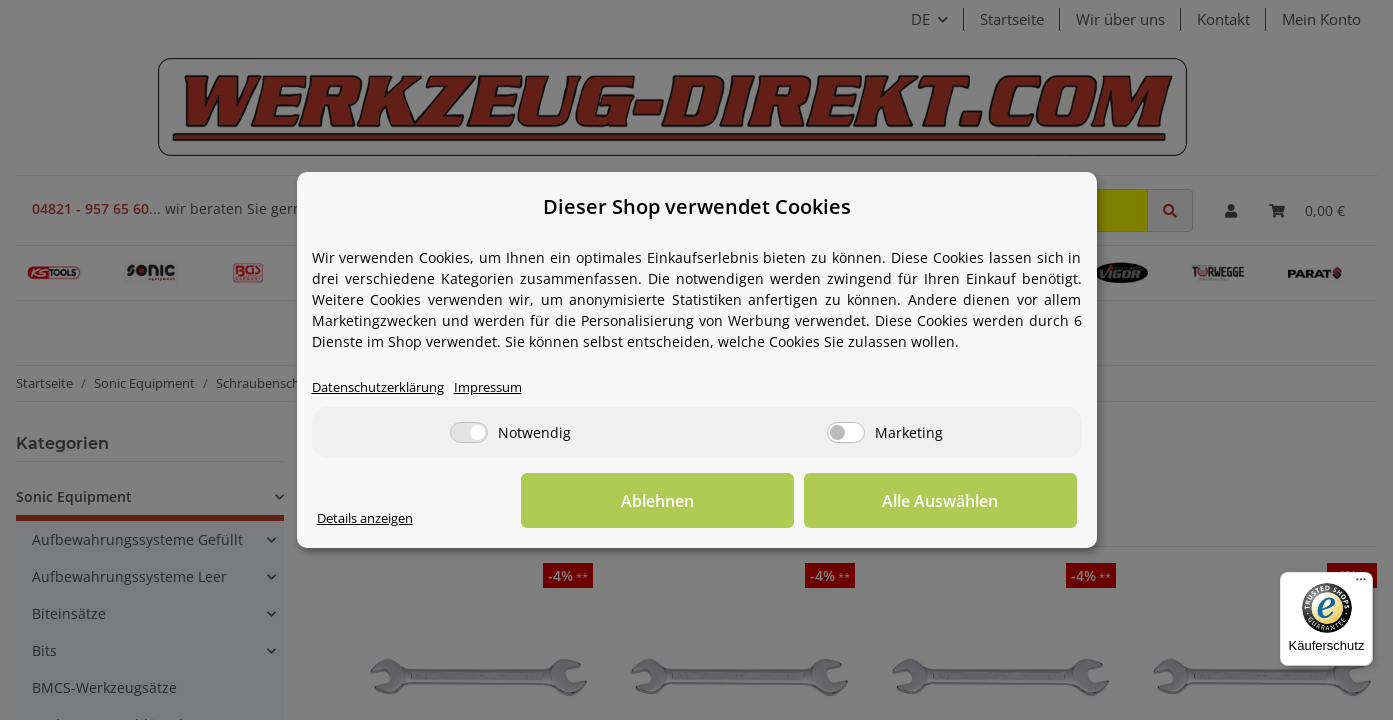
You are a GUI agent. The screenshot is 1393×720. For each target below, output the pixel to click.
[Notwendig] (469, 433)
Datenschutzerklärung (386, 387)
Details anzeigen (372, 518)
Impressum (509, 387)
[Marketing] (846, 433)
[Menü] (1361, 584)
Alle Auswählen (977, 501)
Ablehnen (766, 501)
